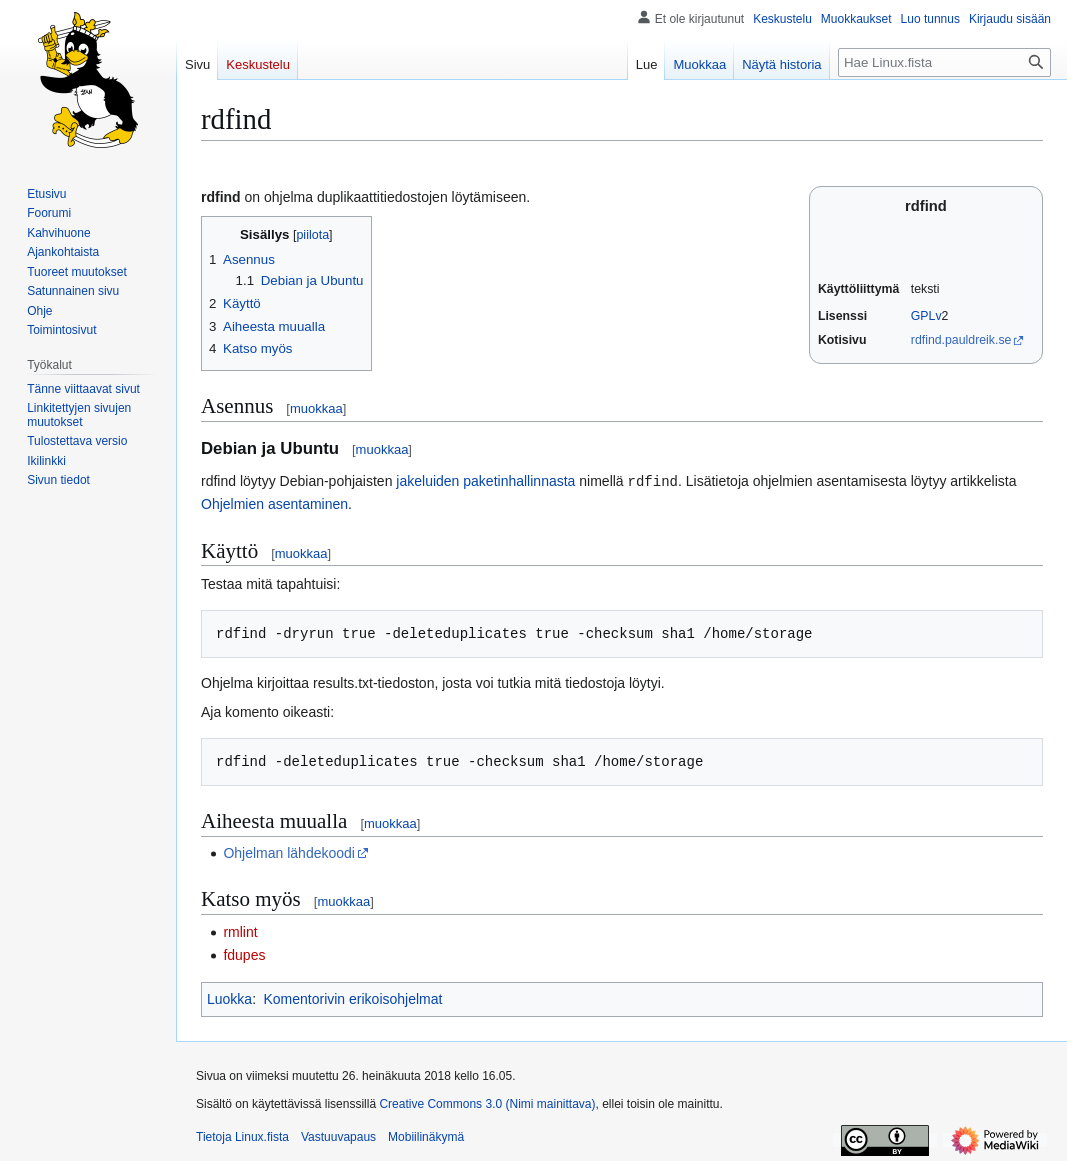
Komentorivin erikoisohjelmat (352, 998)
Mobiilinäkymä (426, 1136)
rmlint (240, 931)
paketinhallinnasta (519, 481)
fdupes (244, 954)
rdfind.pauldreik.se (961, 340)
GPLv (926, 316)
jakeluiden (427, 481)
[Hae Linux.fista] (944, 62)
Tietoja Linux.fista (242, 1136)
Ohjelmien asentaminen (274, 503)
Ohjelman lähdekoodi (289, 852)
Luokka (229, 998)
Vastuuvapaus (338, 1136)
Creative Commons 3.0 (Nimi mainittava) (487, 1103)
